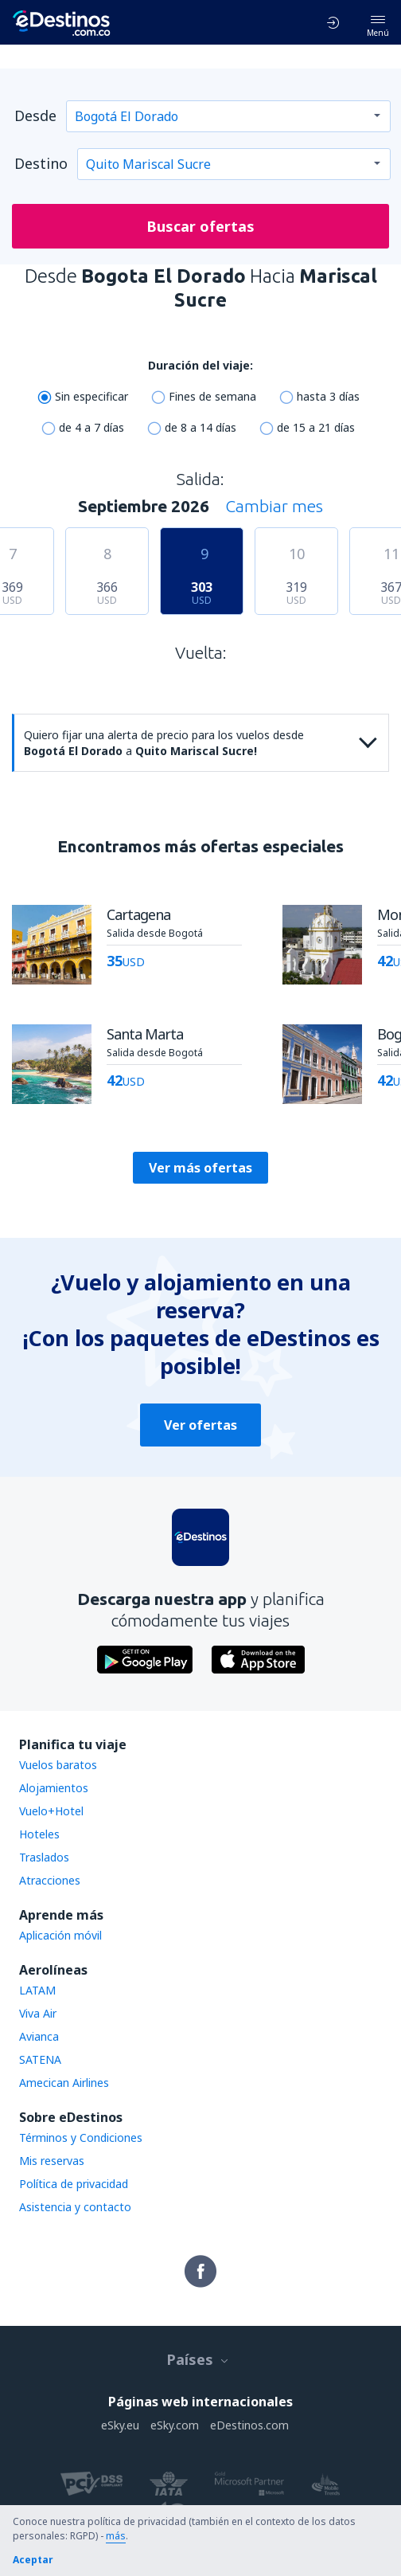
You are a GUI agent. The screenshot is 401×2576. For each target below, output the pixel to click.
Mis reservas (51, 2160)
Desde (35, 115)
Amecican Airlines (64, 2082)
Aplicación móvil (60, 1935)
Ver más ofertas (200, 1167)
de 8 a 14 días (200, 427)
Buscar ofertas (200, 226)
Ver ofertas (200, 1425)
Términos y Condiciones (80, 2137)
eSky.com (174, 2425)
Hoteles (39, 1834)
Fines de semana (212, 396)
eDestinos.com (249, 2425)
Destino (41, 163)
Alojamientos (53, 1787)
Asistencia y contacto (75, 2206)
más (116, 2536)
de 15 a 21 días (316, 427)
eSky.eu (120, 2425)
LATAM (37, 1990)
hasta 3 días (328, 396)
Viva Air (37, 2013)
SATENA (40, 2059)
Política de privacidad (73, 2183)
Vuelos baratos (58, 1764)
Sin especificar (91, 396)
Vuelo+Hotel (51, 1810)
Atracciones (49, 1880)
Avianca (39, 2036)
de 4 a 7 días (91, 427)
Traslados (44, 1857)
